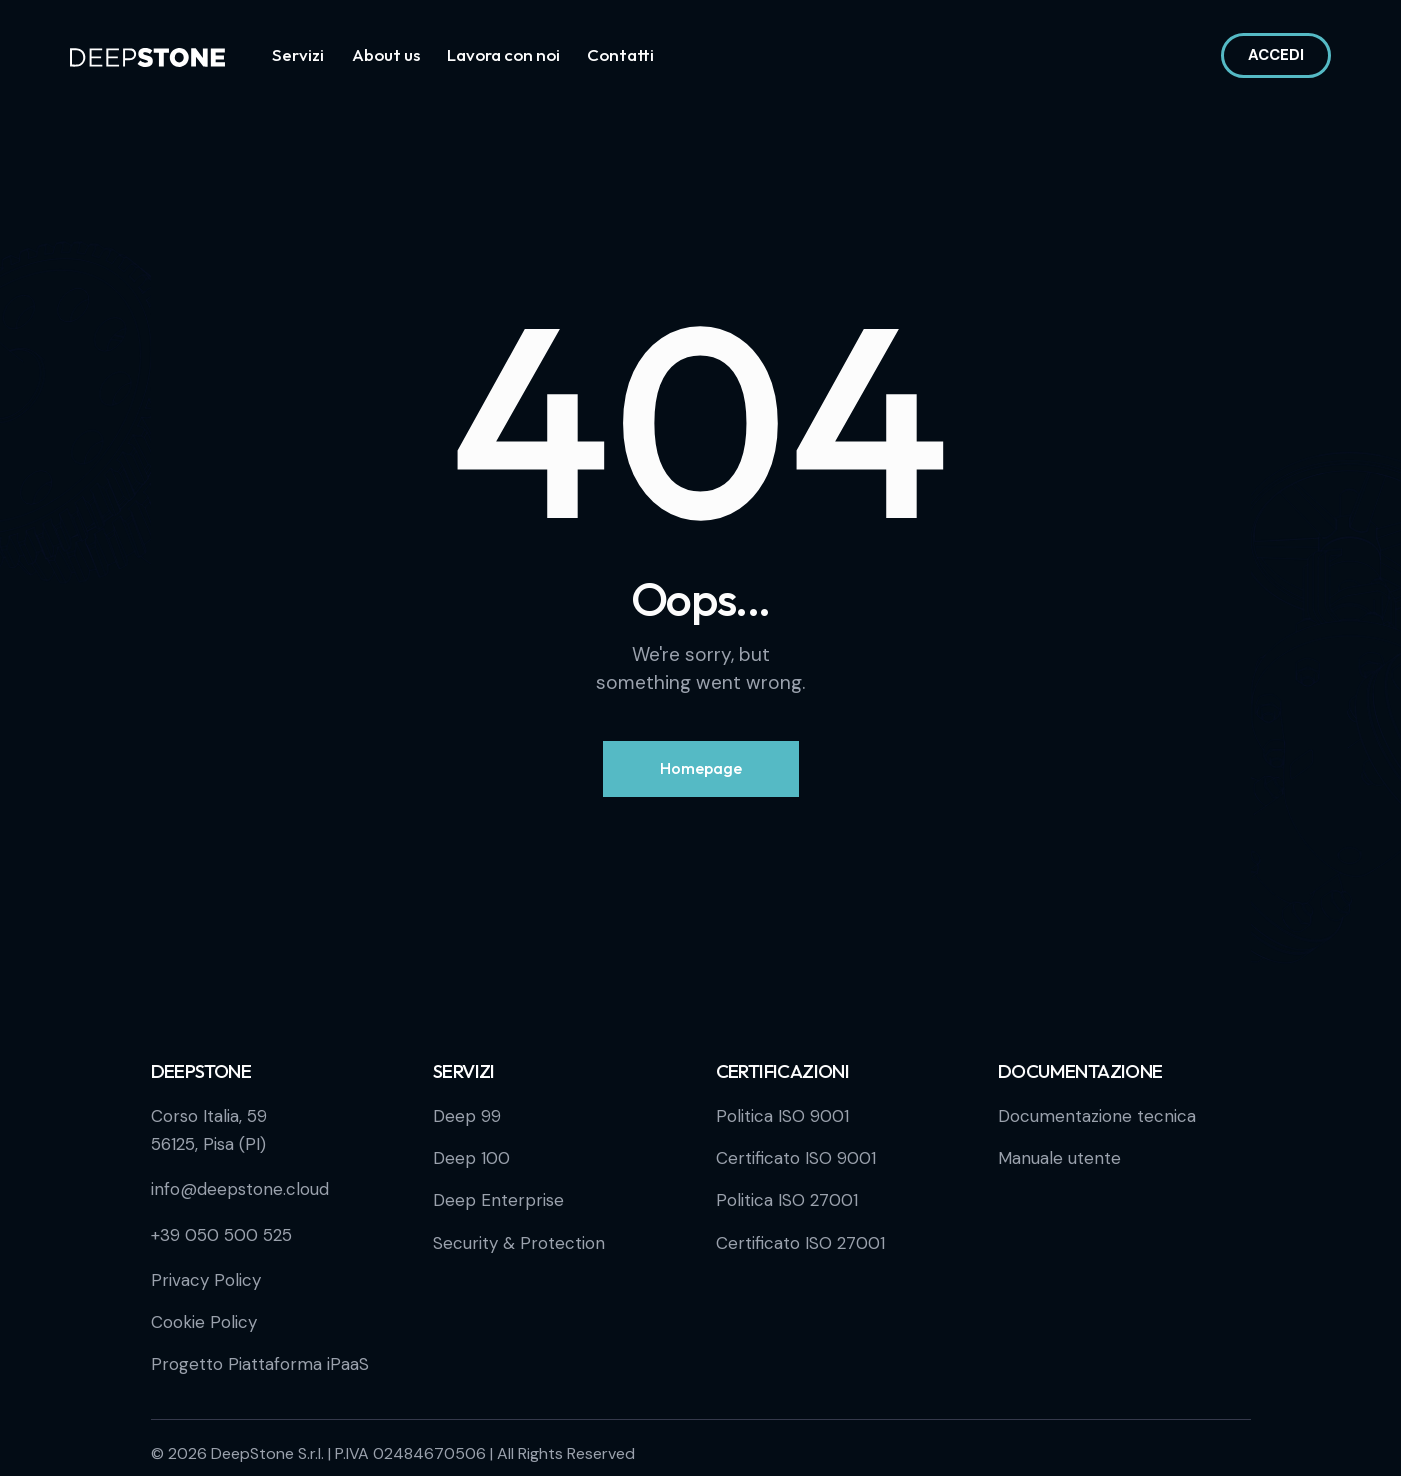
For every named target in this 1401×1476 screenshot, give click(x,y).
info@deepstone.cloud (240, 1189)
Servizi (464, 1071)
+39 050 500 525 (221, 1235)
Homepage (701, 768)
